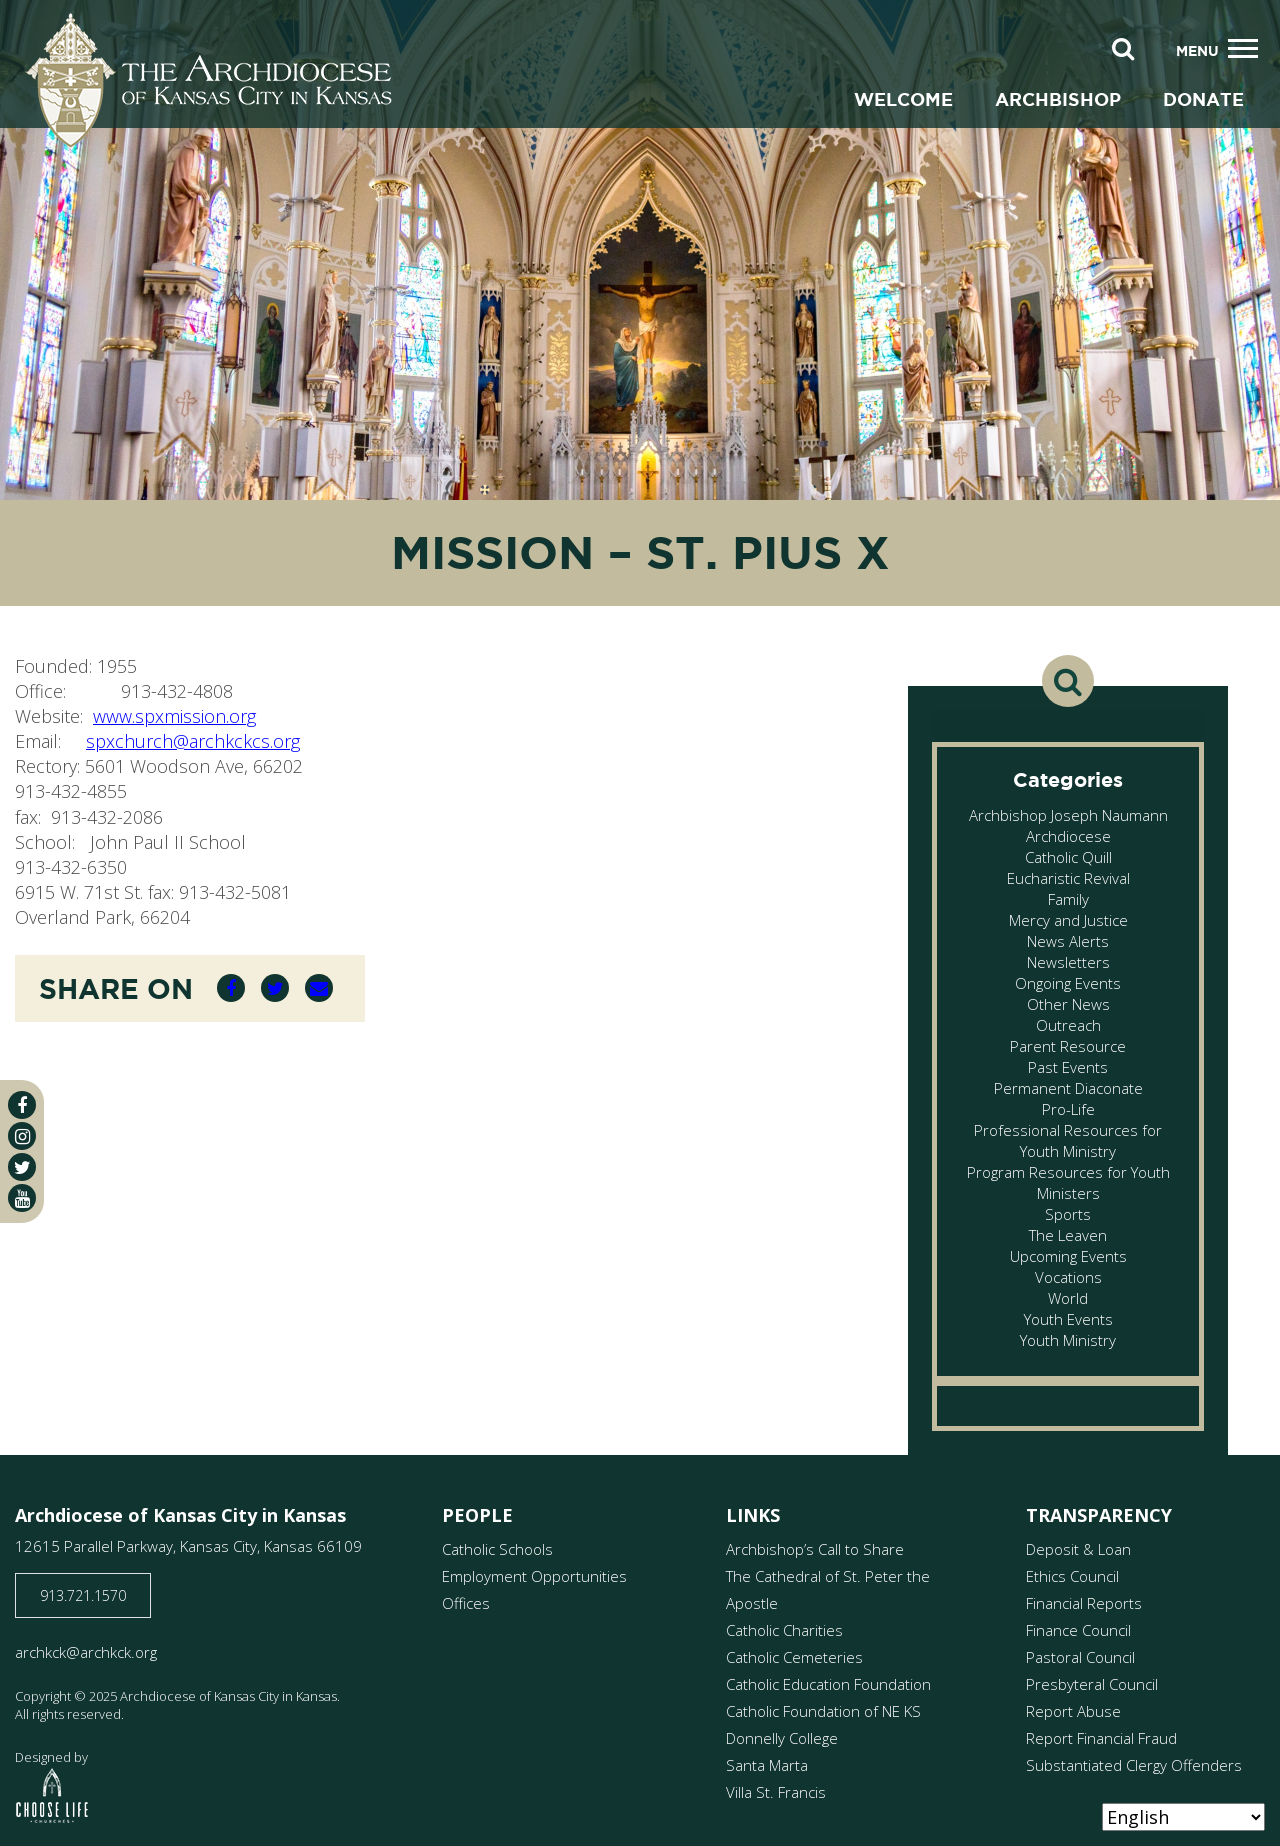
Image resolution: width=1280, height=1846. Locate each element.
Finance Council (1078, 1630)
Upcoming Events (1068, 1256)
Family (1068, 899)
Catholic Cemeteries (794, 1657)
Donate (1203, 99)
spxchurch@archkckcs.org (193, 741)
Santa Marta (767, 1765)
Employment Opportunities (534, 1576)
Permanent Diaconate (1068, 1088)
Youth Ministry (1068, 1340)
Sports (1068, 1214)
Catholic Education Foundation (828, 1684)
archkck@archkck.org (86, 1652)
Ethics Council (1072, 1576)
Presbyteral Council (1092, 1684)
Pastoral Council (1080, 1657)
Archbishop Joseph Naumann (1068, 815)
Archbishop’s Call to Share (815, 1549)
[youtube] (22, 1198)
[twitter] (22, 1167)
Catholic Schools (497, 1549)
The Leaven (1068, 1235)
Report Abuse (1073, 1711)
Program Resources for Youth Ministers (1068, 1182)
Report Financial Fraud (1101, 1738)
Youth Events (1068, 1319)
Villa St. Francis (776, 1792)
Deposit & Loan (1078, 1549)
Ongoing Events (1068, 983)
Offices (466, 1603)
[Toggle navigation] (1243, 49)
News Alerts (1068, 941)
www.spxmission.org (174, 716)
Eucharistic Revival (1068, 878)
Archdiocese (1068, 836)
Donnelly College (782, 1738)
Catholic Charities (784, 1630)
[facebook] (22, 1105)
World (1068, 1298)
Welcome (903, 99)
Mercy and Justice (1068, 920)
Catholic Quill (1068, 857)
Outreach (1068, 1025)
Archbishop (1058, 99)
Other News (1068, 1004)
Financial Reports (1084, 1603)
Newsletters (1068, 962)
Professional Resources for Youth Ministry (1068, 1140)
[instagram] (22, 1136)
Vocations (1068, 1277)
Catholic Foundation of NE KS (823, 1711)
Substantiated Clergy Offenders (1134, 1765)
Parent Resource (1068, 1046)
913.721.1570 (83, 1595)
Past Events (1068, 1067)
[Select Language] (1183, 1817)
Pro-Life (1068, 1109)
